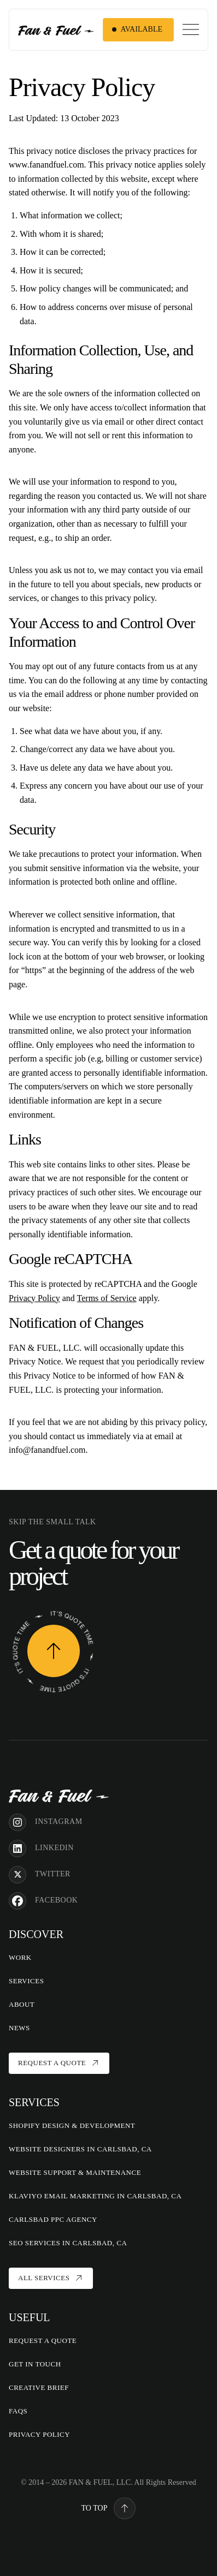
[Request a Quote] (53, 1651)
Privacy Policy (34, 1298)
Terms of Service (107, 1298)
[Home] (59, 1795)
